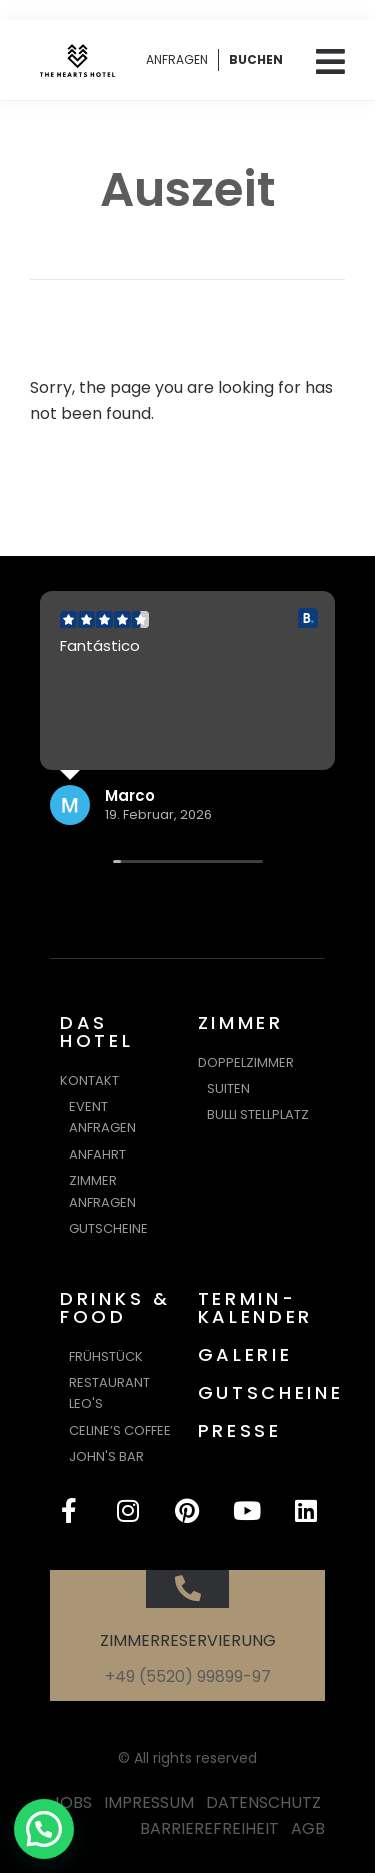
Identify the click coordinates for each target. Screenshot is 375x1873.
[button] (44, 1829)
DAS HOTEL (97, 1031)
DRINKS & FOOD (115, 1307)
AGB (308, 1828)
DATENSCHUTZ (263, 1802)
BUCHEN (256, 59)
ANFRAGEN (177, 59)
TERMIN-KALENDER (256, 1307)
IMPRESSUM (149, 1802)
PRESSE (240, 1430)
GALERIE (245, 1354)
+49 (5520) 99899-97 (188, 1676)
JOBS (71, 1802)
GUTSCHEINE (271, 1392)
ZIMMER (241, 1022)
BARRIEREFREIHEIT (209, 1828)
